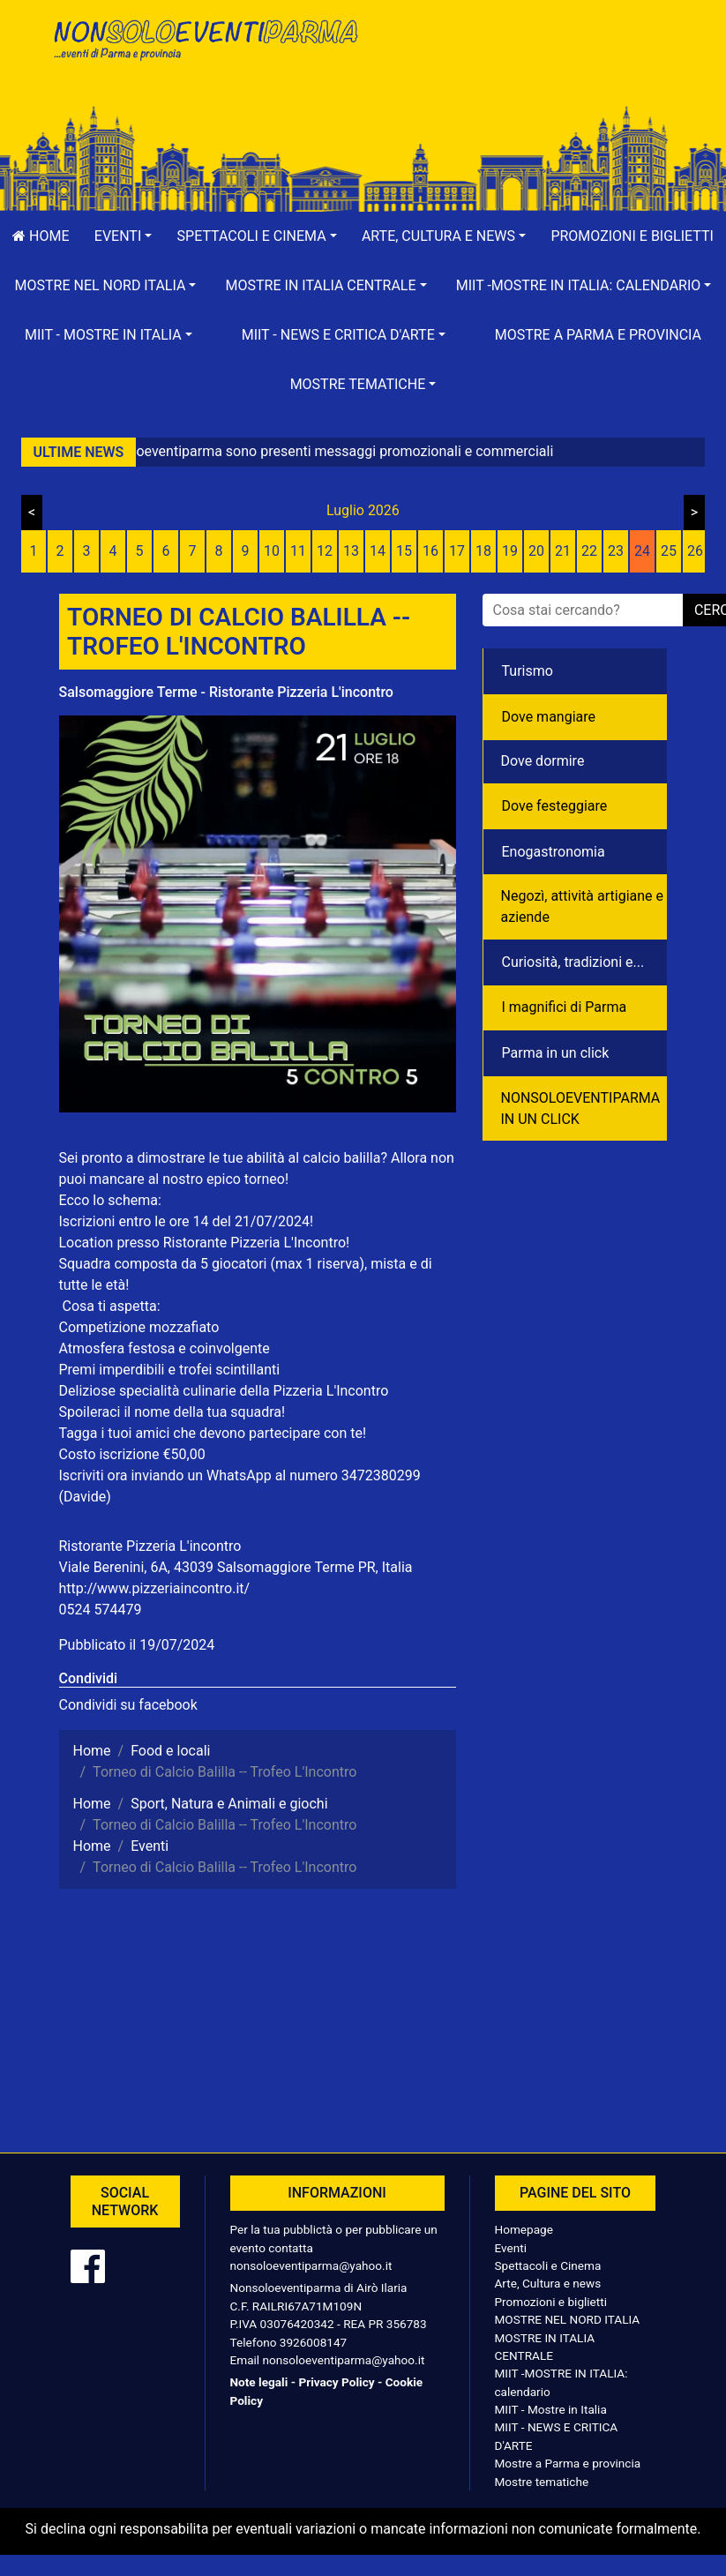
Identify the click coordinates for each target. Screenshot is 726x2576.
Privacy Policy (336, 2382)
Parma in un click (556, 1053)
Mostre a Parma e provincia (598, 334)
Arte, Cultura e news (548, 2283)
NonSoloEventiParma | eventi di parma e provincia (204, 50)
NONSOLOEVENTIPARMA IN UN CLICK (581, 1108)
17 (457, 551)
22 (589, 551)
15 (404, 551)
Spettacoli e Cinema (548, 2265)
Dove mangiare (549, 716)
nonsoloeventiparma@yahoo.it (311, 2265)
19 (510, 551)
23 (616, 551)
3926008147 (313, 2342)
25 (669, 551)
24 (642, 551)
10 (272, 551)
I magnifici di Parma (564, 1007)
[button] (123, 236)
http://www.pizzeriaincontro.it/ (155, 1588)
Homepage (524, 2229)
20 (536, 551)
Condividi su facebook (128, 1704)
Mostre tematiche (542, 2482)
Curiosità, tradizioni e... (573, 962)
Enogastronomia (553, 851)
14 (377, 551)
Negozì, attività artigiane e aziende (582, 906)
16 (430, 551)
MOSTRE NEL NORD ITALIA (567, 2319)
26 (695, 551)
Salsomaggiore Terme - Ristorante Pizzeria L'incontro (226, 692)
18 (483, 551)
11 (298, 551)
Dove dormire (543, 761)
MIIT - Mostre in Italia (551, 2409)
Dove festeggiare (555, 806)
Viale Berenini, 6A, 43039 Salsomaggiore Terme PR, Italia (236, 1567)
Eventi (511, 2248)
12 (325, 551)
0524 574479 (100, 1609)
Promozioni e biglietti (551, 2302)
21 (563, 551)
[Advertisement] (522, 71)
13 (351, 551)
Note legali (259, 2382)
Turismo (527, 671)
